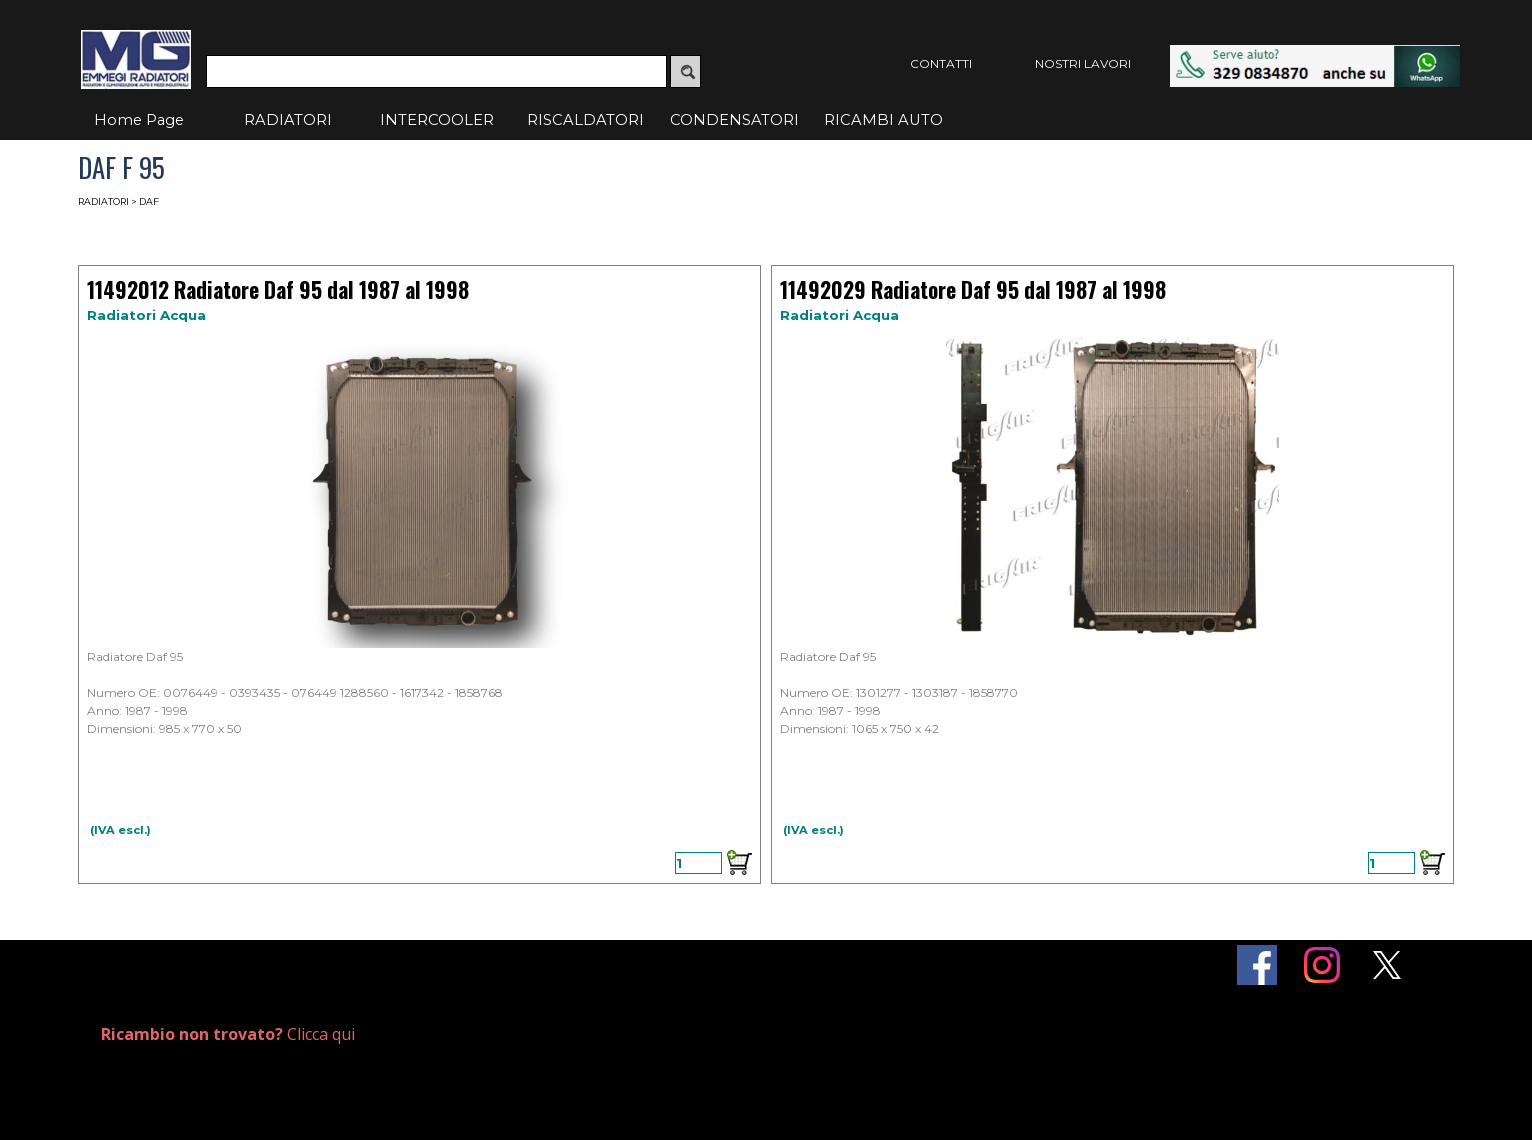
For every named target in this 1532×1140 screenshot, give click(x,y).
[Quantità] (698, 863)
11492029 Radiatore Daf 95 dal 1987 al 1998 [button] (973, 289)
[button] (1315, 54)
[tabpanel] (323, 1034)
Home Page (139, 120)
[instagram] (1322, 965)
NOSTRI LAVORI (1083, 63)
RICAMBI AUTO (883, 120)
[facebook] (1257, 965)
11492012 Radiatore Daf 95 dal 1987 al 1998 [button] (278, 289)
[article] (419, 574)
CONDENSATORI (734, 120)
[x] (1387, 965)
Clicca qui (228, 1034)
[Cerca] (436, 71)
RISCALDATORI (585, 120)
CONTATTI (941, 63)
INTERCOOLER (437, 120)
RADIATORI (288, 120)
